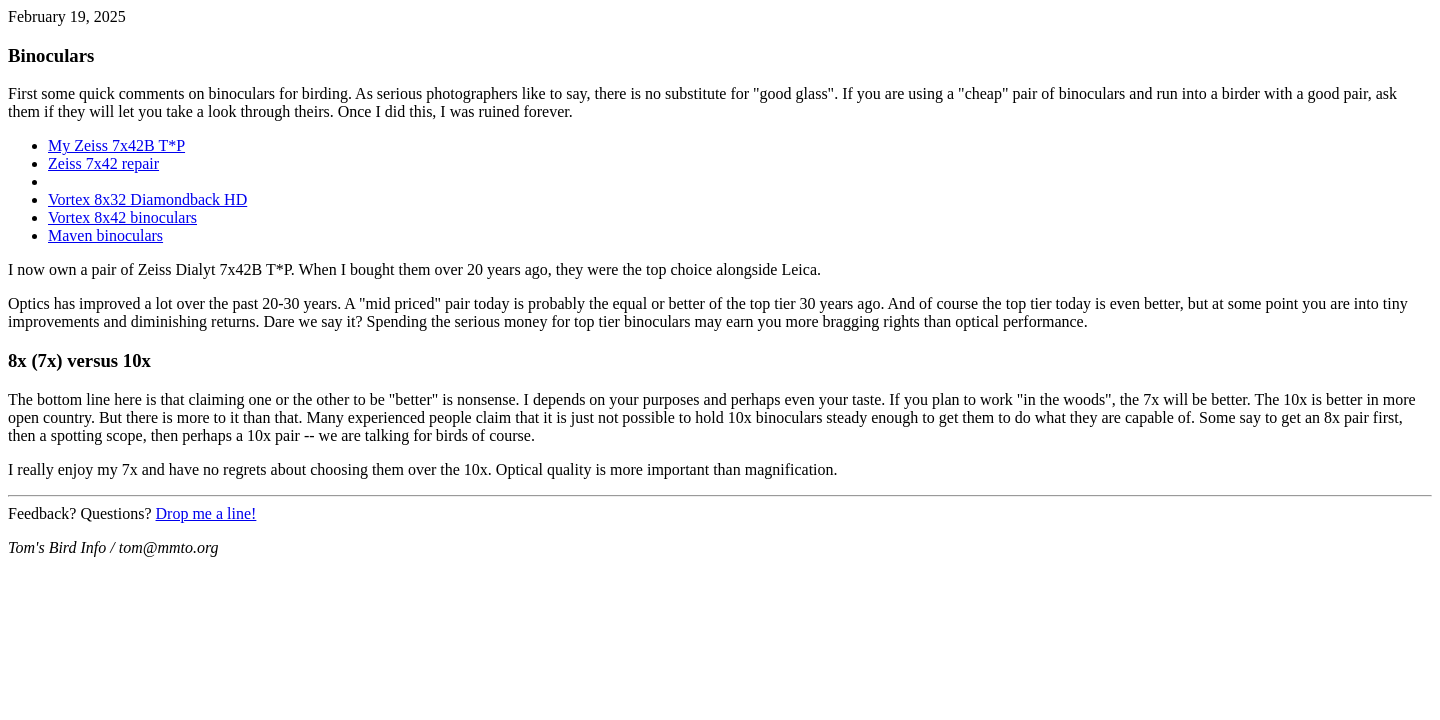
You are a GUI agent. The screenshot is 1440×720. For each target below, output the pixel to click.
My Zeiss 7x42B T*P (116, 145)
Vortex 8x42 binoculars (122, 217)
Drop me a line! (206, 513)
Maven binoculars (105, 235)
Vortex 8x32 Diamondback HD (147, 199)
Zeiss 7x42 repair (103, 163)
